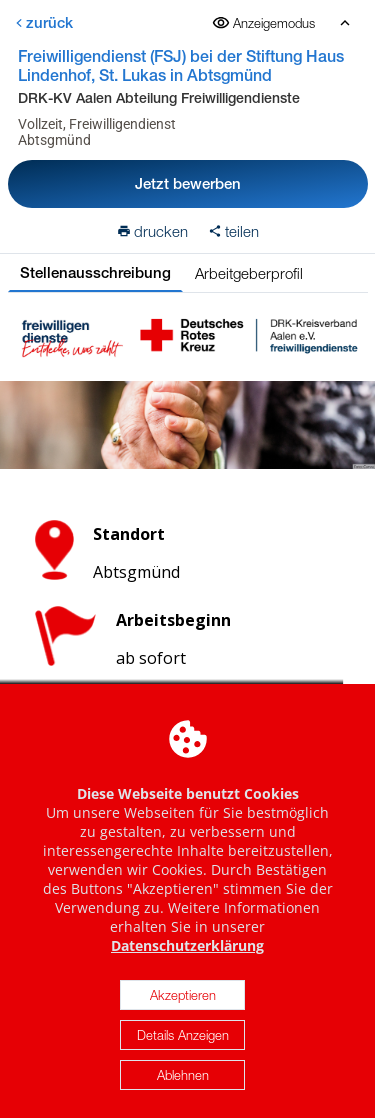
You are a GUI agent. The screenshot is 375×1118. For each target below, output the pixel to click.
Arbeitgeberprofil (249, 273)
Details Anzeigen (183, 1041)
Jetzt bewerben (188, 183)
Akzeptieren (183, 1001)
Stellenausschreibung (95, 272)
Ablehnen (183, 1081)
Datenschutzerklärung (187, 951)
